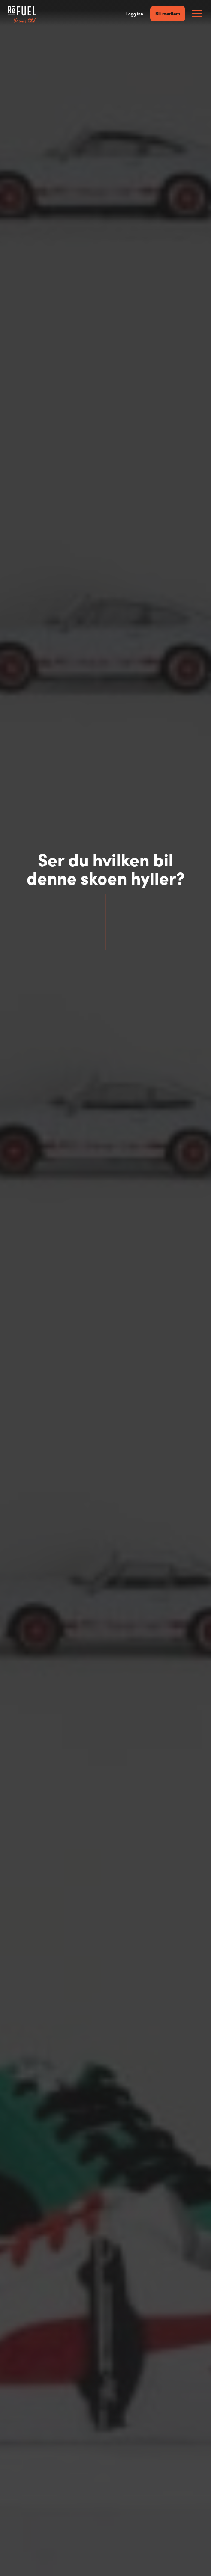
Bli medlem (167, 13)
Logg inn (134, 14)
